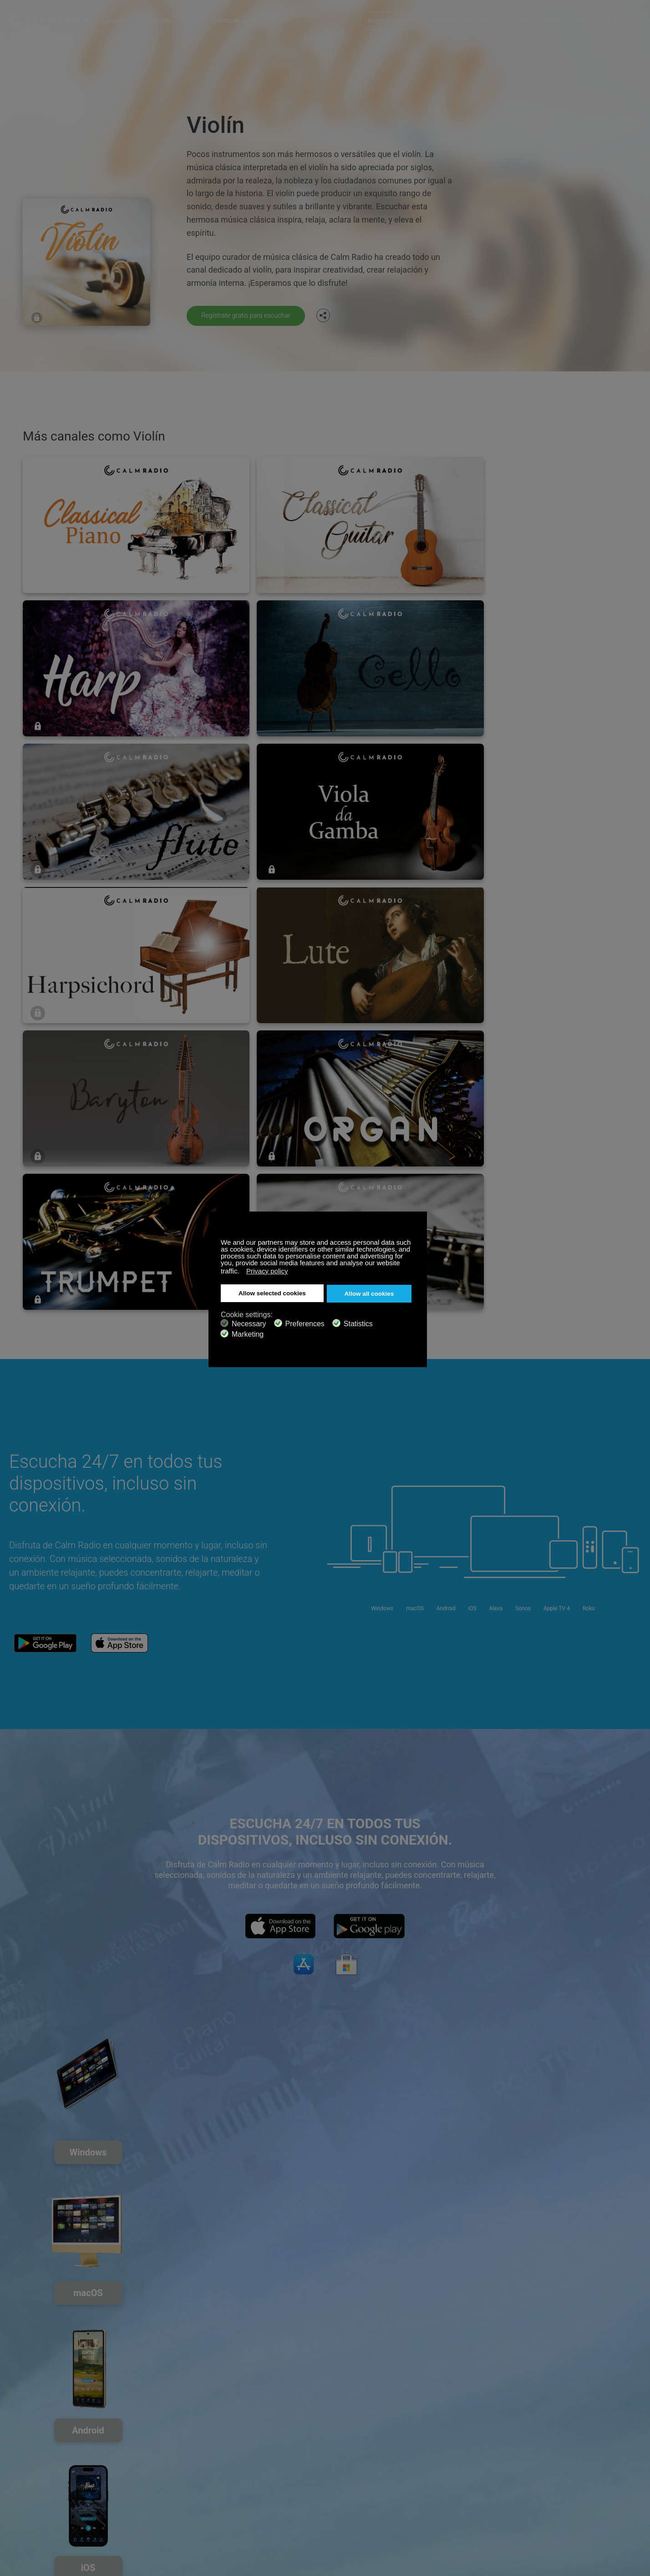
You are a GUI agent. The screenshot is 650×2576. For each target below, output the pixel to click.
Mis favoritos (166, 18)
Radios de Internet (35, 2487)
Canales (127, 18)
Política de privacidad (145, 2502)
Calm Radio (55, 18)
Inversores (236, 2502)
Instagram (635, 2457)
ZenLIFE (205, 18)
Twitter (605, 2457)
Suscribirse (131, 2458)
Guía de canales (244, 2487)
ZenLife (125, 2472)
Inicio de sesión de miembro (556, 18)
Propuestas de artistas (147, 2487)
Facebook (575, 2457)
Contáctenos (240, 2458)
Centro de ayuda (249, 18)
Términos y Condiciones (43, 2502)
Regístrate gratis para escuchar (250, 315)
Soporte (20, 2458)
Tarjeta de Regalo (33, 2472)
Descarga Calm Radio (462, 18)
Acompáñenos (387, 18)
